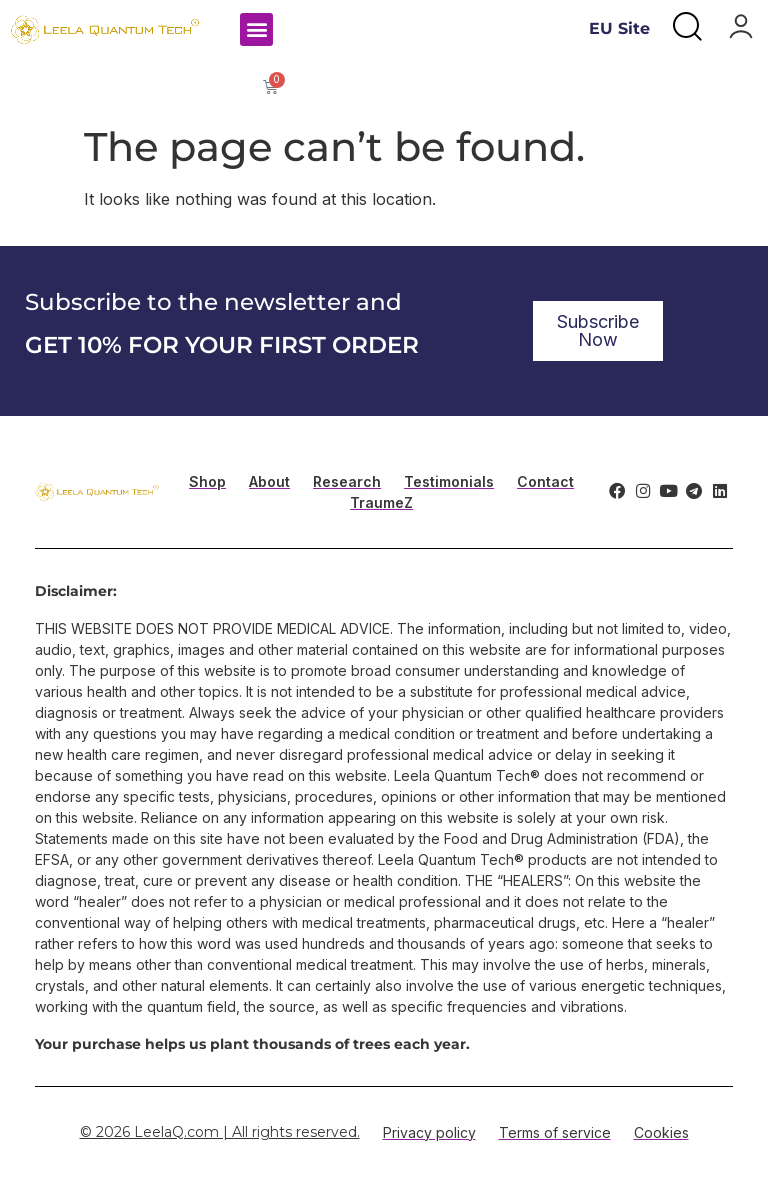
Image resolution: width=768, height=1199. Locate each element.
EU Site (619, 28)
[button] (256, 29)
